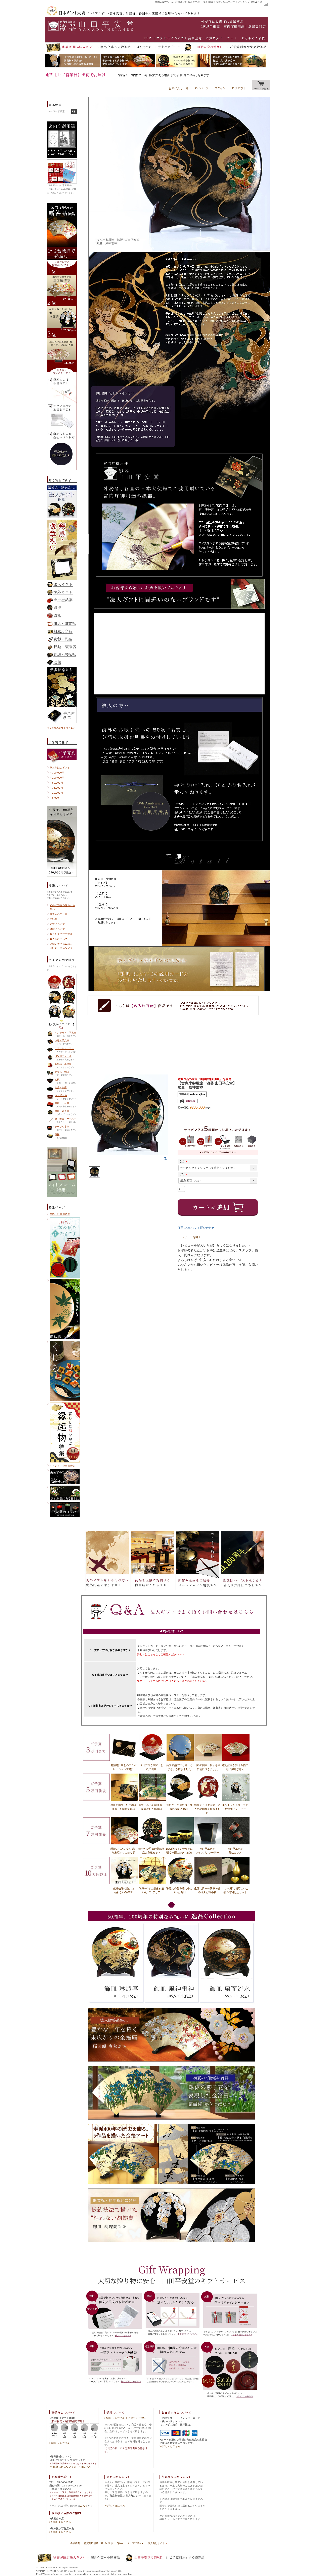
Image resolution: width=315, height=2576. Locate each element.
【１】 (183, 1161)
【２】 (183, 1174)
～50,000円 (56, 782)
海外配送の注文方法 (61, 934)
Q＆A (120, 2543)
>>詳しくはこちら (59, 2443)
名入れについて (59, 939)
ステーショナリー (64, 1048)
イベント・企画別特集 (62, 1465)
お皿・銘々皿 (62, 1111)
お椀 (57, 1079)
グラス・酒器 (62, 1071)
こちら (84, 2505)
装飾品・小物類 (63, 1064)
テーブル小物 (62, 1126)
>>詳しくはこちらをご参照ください (125, 2418)
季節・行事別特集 (60, 1214)
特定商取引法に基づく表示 (98, 2543)
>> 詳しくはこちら (60, 2522)
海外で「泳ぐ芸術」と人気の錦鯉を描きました (207, 1808)
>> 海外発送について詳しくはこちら (70, 2466)
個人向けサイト (157, 2543)
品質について (57, 924)
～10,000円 (56, 792)
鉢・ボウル (61, 1095)
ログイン (220, 88)
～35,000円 (56, 787)
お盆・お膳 (61, 1087)
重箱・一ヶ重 (62, 1103)
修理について (57, 929)
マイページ (201, 88)
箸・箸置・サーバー (65, 1118)
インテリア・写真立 (65, 1032)
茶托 (57, 1134)
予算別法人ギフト (60, 767)
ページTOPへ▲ (135, 2543)
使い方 (53, 919)
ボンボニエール (63, 1056)
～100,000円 (57, 777)
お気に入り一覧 (178, 88)
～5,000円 (55, 797)
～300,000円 (57, 772)
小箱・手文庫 (62, 1040)
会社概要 (75, 2543)
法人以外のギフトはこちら (61, 728)
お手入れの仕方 (59, 914)
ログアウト (239, 88)
